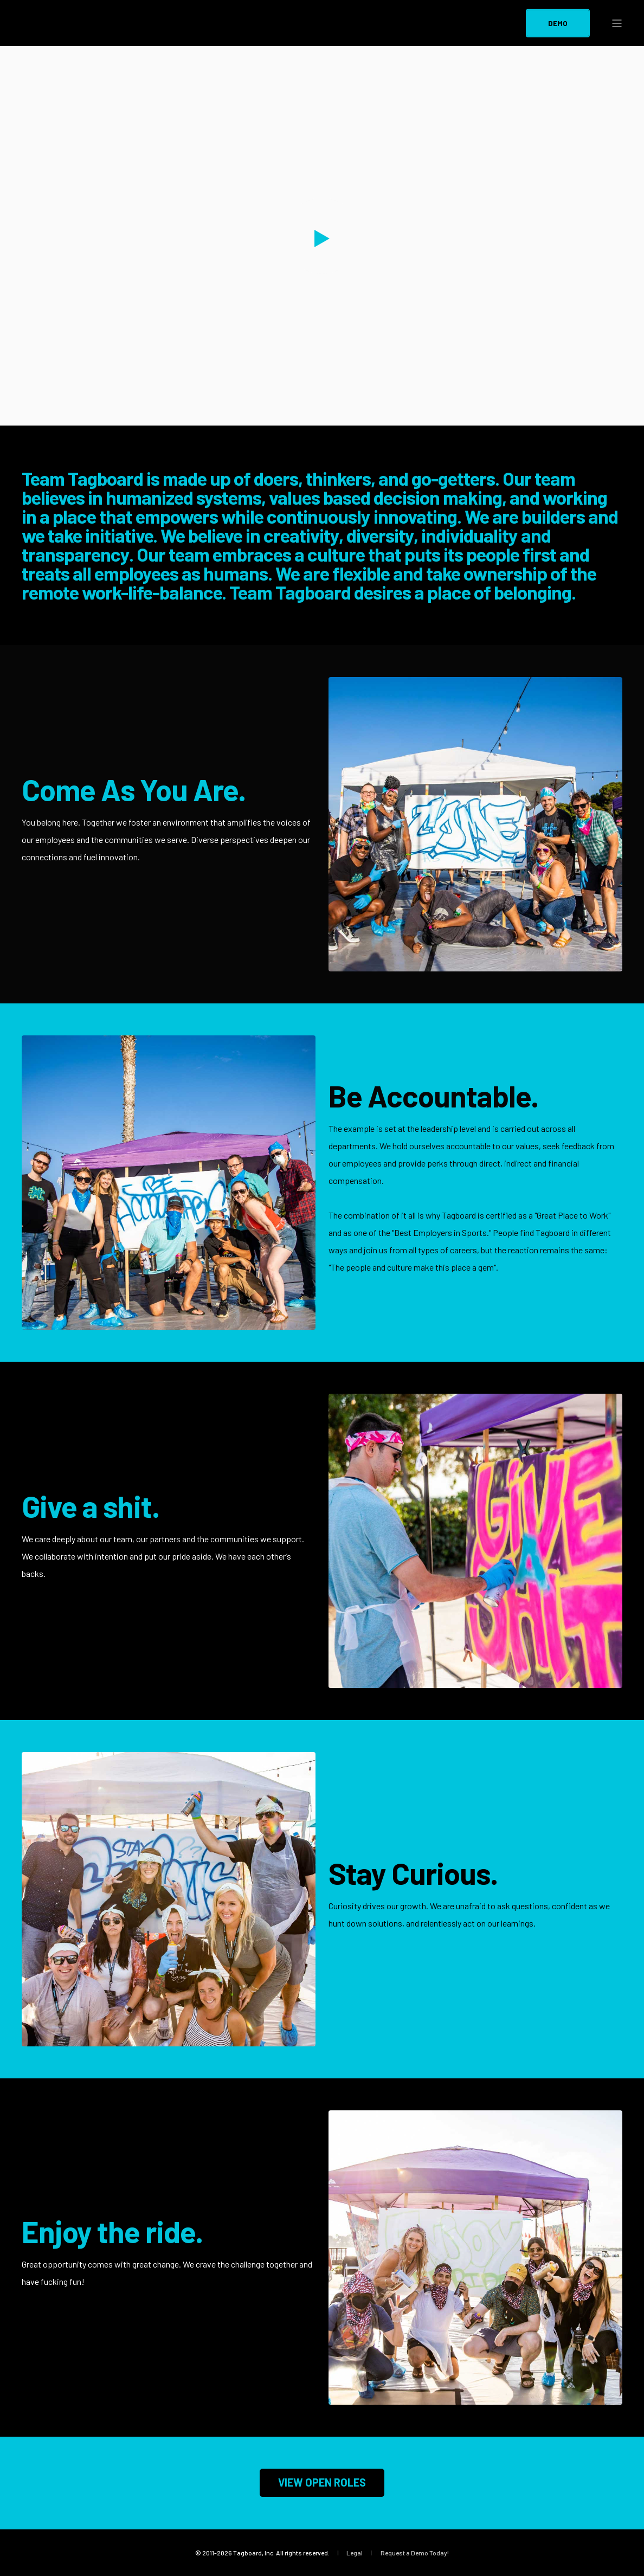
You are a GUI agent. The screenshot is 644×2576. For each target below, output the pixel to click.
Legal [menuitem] (354, 2552)
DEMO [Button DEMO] (558, 22)
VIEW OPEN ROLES (322, 2482)
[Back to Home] (87, 39)
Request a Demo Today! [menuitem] (415, 2552)
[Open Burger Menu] (617, 23)
